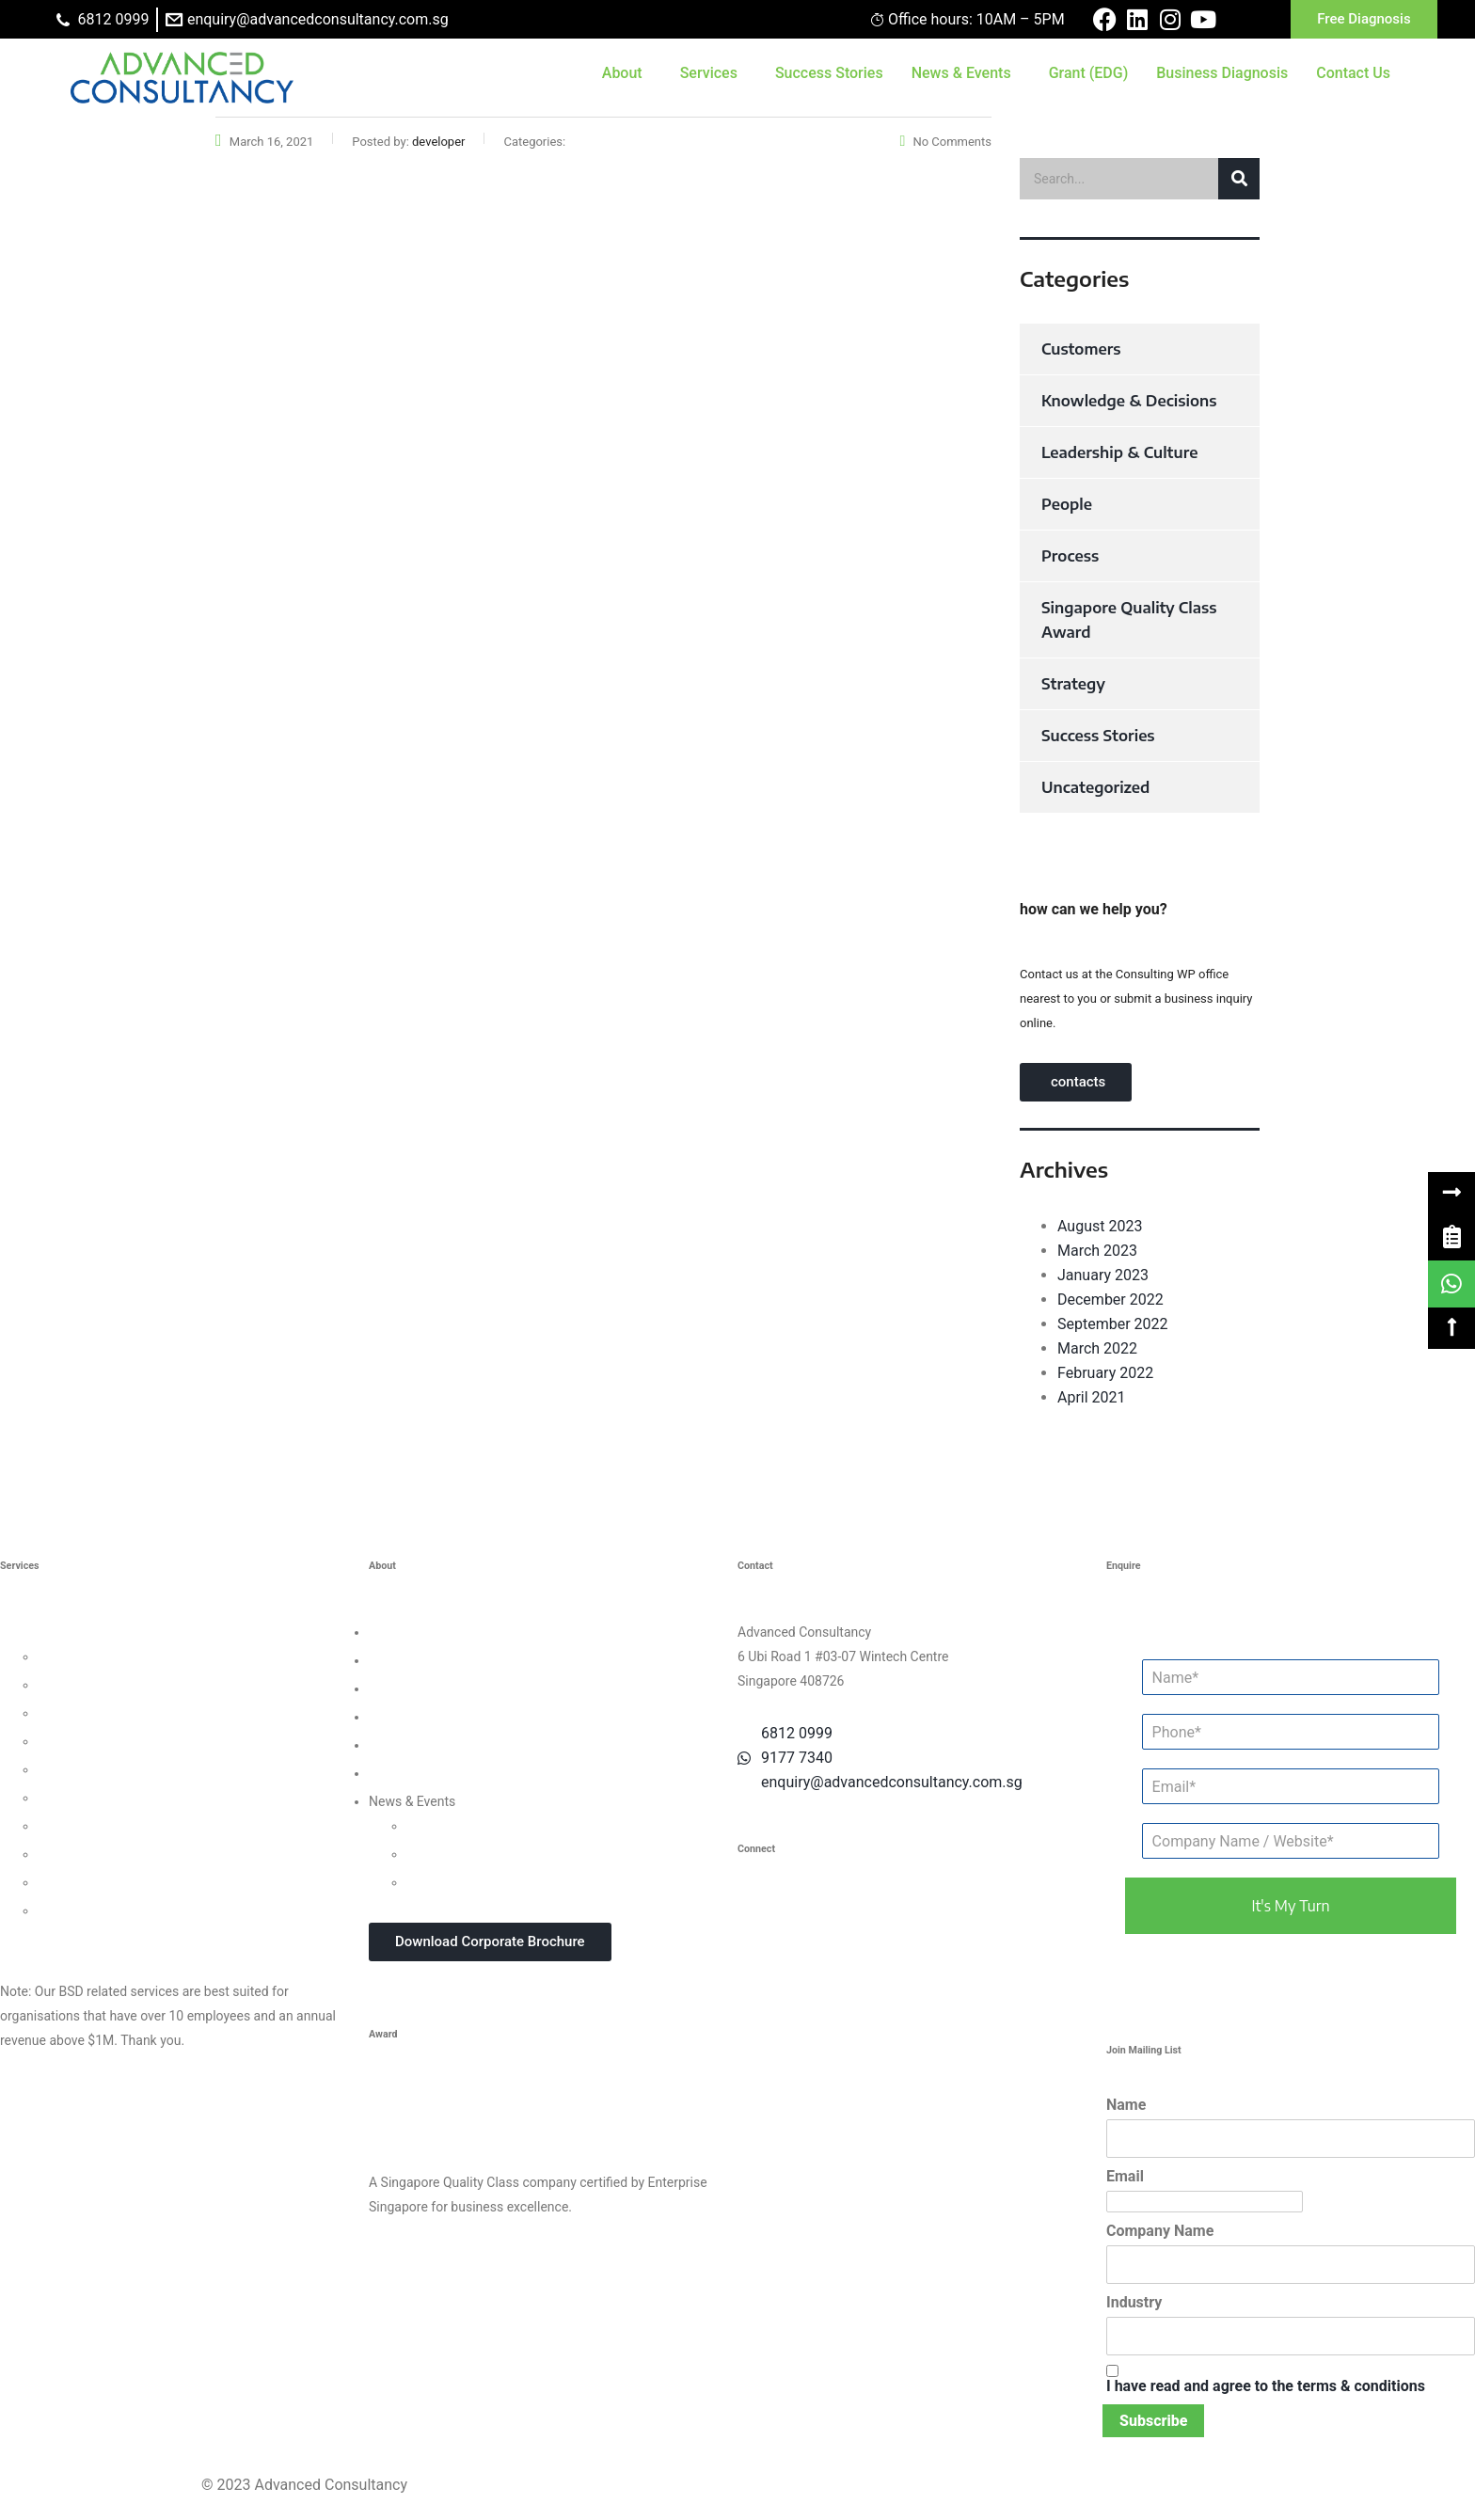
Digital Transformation (103, 1825)
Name (1126, 2105)
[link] (1451, 1236)
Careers (391, 1773)
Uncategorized (1095, 787)
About (622, 73)
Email (1125, 2176)
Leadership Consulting (103, 1656)
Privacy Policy (409, 1744)
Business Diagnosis (1222, 73)
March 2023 (1097, 1251)
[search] (1140, 178)
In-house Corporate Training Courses (513, 1882)
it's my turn (1290, 1905)
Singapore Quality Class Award (1129, 620)
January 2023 (1103, 1275)
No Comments (945, 142)
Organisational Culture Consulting (136, 1684)
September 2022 (1112, 1324)
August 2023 (1099, 1226)
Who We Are (404, 1632)
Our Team (397, 1660)
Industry (1134, 2302)
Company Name (1159, 2231)
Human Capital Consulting (114, 1741)
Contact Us (1353, 73)
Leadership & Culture (1119, 452)
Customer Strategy (92, 1712)
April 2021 (1091, 1397)
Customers (1080, 349)
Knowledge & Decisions (1128, 400)
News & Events (961, 73)
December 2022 (1110, 1299)
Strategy (1073, 683)
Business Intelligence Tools (117, 1882)
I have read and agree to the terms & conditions (1265, 2386)
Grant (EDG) (1089, 73)
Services (709, 73)
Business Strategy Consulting (85, 1632)
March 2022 (1097, 1348)
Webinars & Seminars (468, 1854)
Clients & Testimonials (434, 1688)
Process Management (102, 1769)
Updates (430, 1825)
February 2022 (1105, 1373)
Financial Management (104, 1797)
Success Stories (829, 73)
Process (1070, 556)
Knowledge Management (110, 1854)
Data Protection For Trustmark (126, 1910)
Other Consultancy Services (80, 1938)
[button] (1451, 1192)
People (1066, 504)
